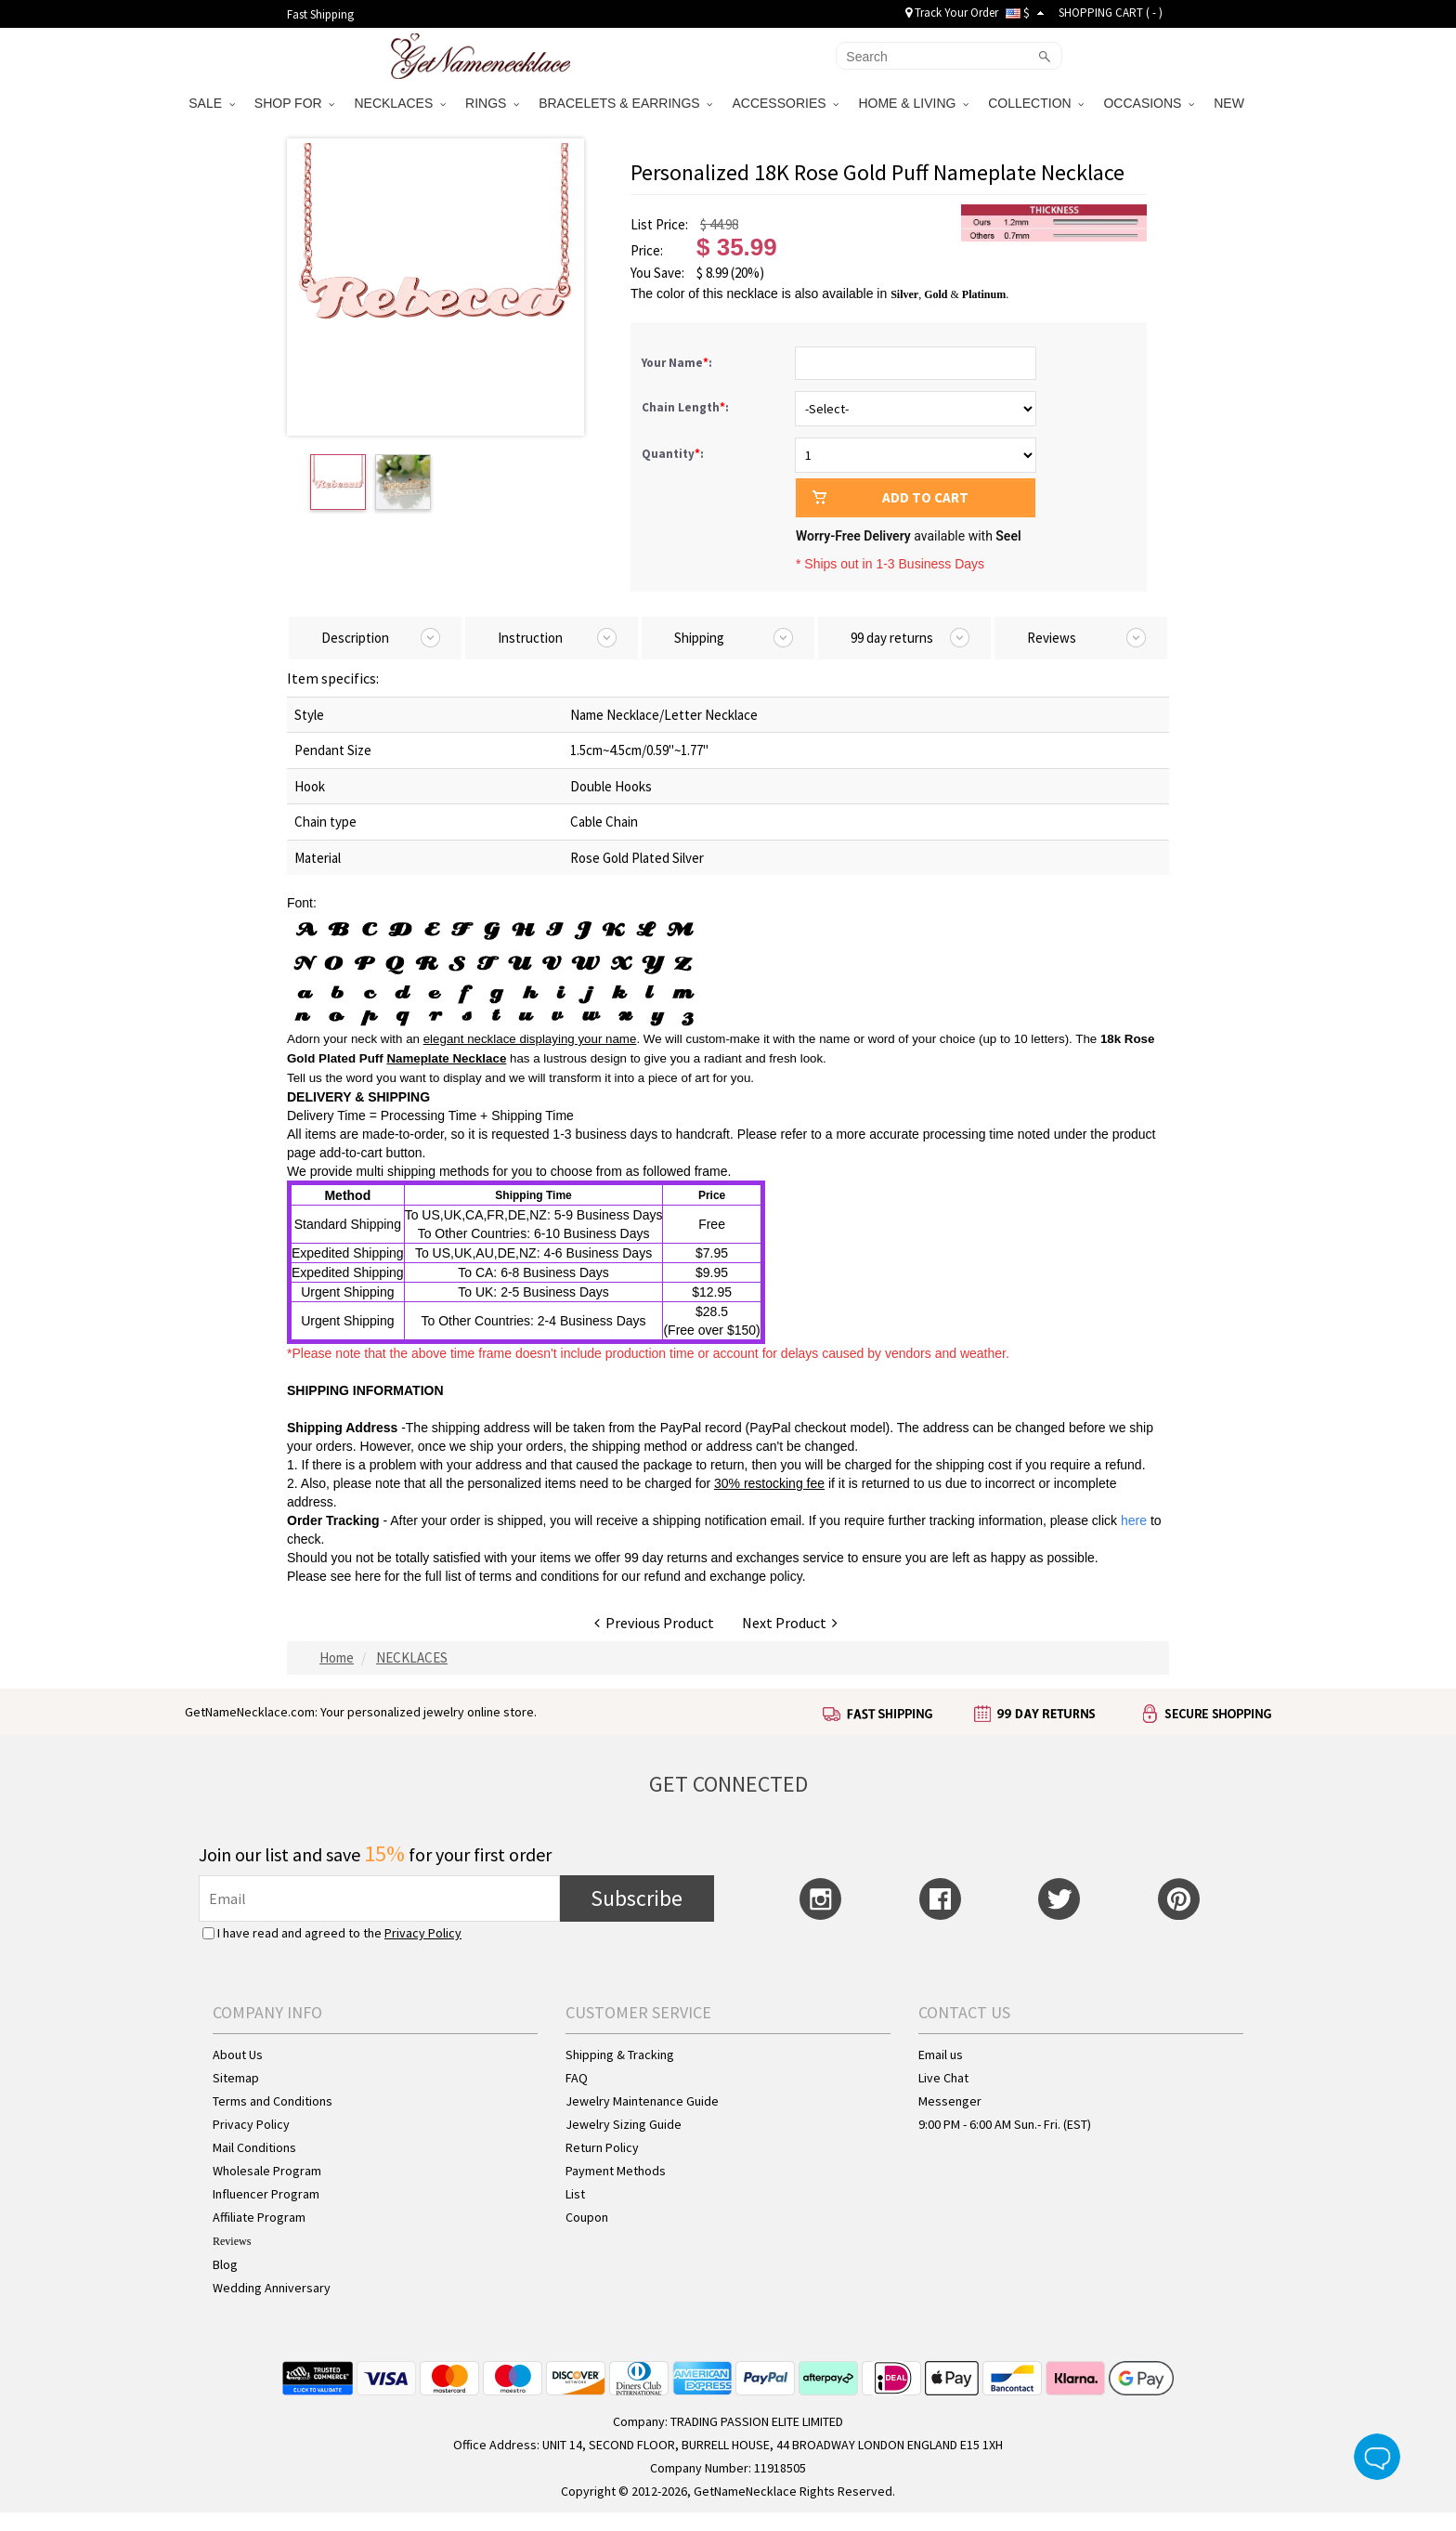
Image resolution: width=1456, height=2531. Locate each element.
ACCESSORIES (785, 103)
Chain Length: (687, 407)
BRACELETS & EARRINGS (625, 103)
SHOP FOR (294, 103)
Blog (225, 2264)
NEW (1231, 103)
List (575, 2193)
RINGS (492, 103)
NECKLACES (400, 103)
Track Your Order (951, 12)
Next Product (790, 1622)
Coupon (587, 2217)
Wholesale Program (267, 2170)
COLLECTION (1036, 103)
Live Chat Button (1377, 2456)
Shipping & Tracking (620, 2054)
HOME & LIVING (913, 103)
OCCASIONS (1148, 103)
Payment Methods (616, 2170)
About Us (238, 2054)
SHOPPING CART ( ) (1111, 12)
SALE (211, 103)
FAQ (577, 2077)
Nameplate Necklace (446, 1058)
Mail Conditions (254, 2147)
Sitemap (236, 2077)
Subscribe (636, 1898)
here (368, 1576)
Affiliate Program (259, 2217)
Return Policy (602, 2147)
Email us (940, 2054)
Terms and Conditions (272, 2101)
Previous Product (654, 1622)
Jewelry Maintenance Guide (642, 2101)
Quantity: (673, 454)
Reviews (232, 2241)
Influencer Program (266, 2193)
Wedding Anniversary (272, 2287)
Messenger (950, 2101)
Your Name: (678, 363)
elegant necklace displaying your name (530, 1039)
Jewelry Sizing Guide (624, 2124)
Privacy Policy (423, 1932)
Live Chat (943, 2077)
